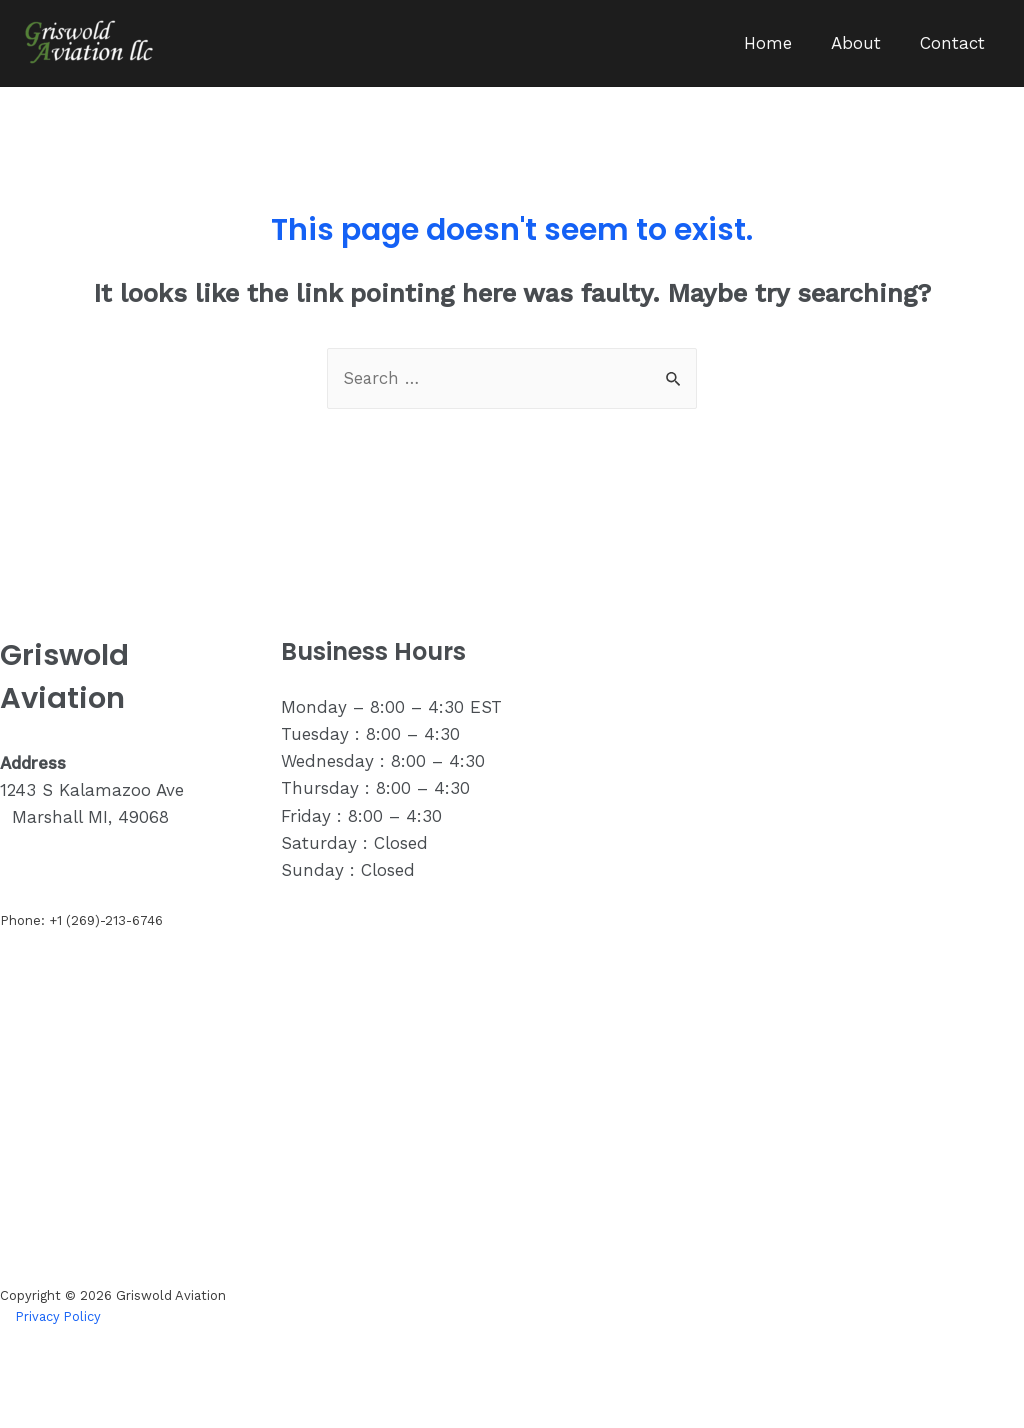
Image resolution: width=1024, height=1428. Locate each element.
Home (780, 43)
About (863, 43)
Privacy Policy (59, 1316)
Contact (954, 43)
